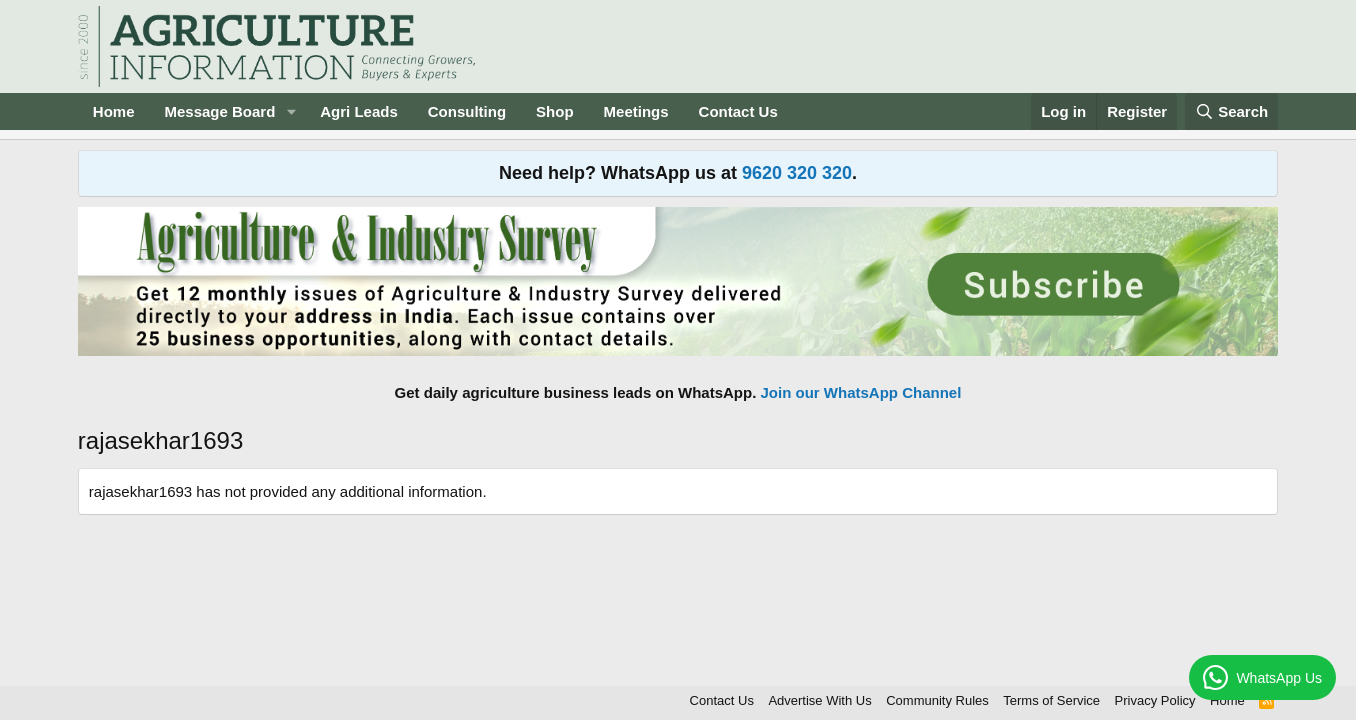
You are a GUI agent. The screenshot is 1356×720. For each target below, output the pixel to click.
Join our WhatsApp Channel (861, 392)
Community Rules (937, 700)
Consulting (467, 111)
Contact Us (738, 111)
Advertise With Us (819, 700)
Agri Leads (359, 111)
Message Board (219, 111)
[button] (291, 111)
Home (114, 111)
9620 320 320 (797, 173)
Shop (555, 111)
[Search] (1232, 111)
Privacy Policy (1155, 700)
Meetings (636, 111)
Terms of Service (1051, 700)
